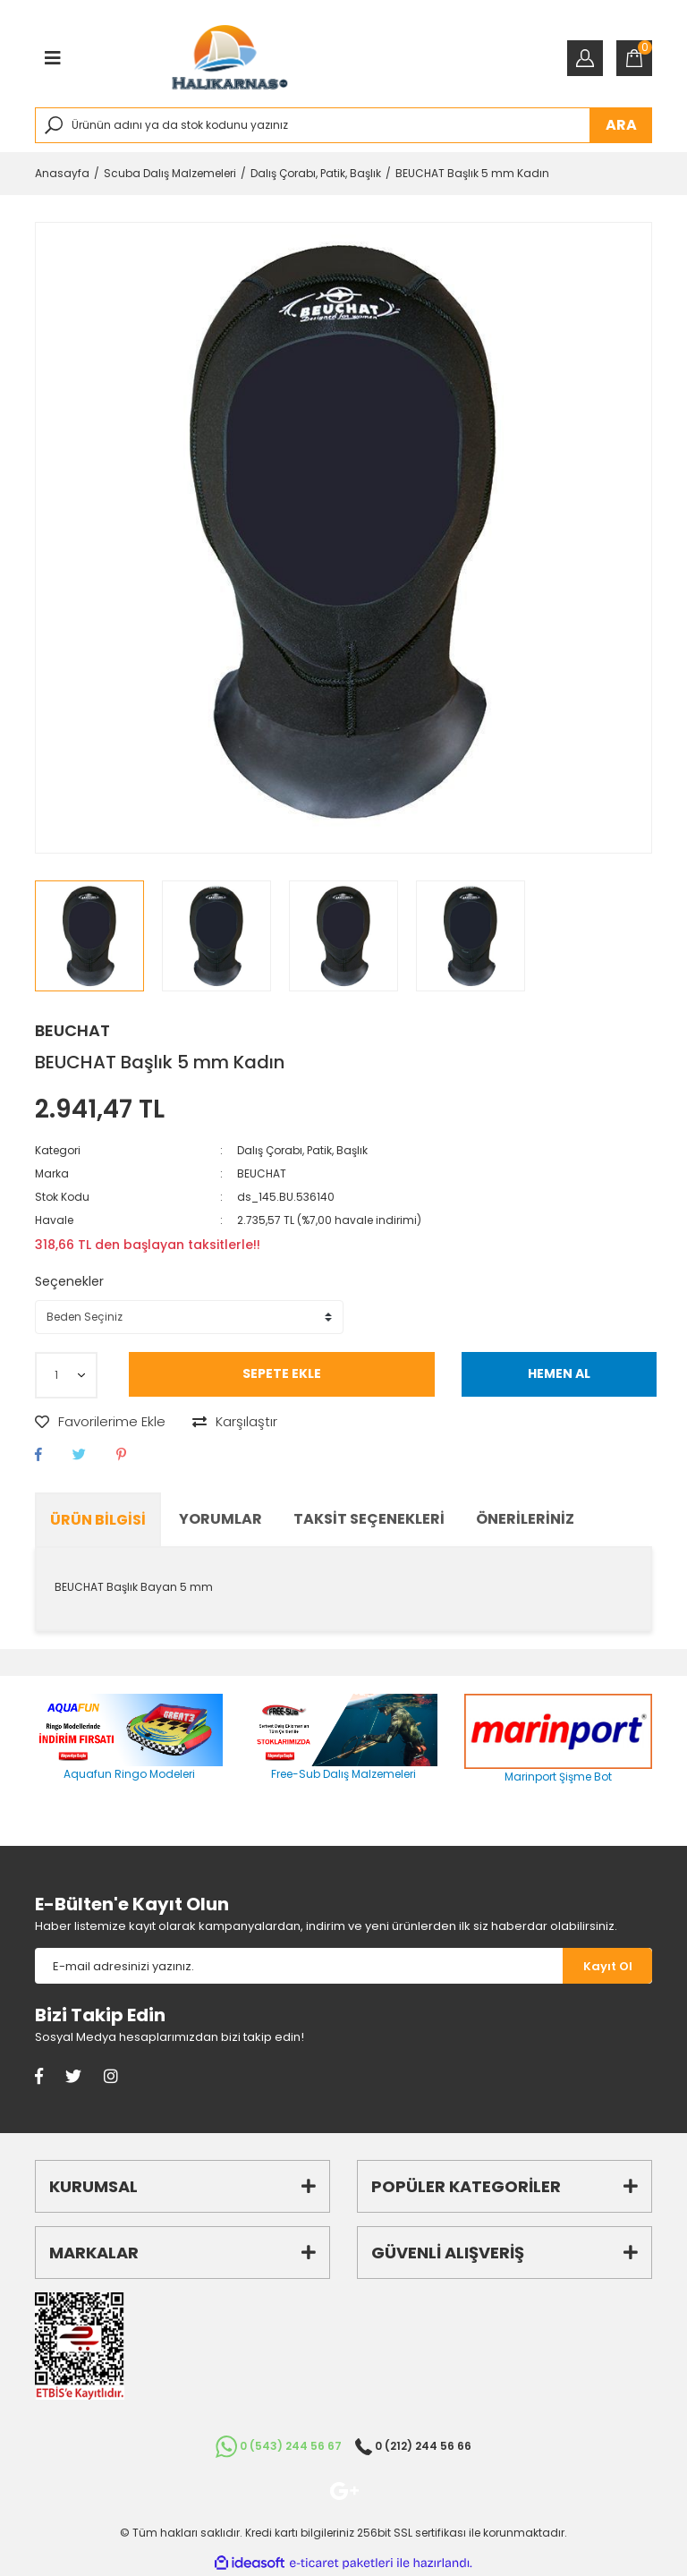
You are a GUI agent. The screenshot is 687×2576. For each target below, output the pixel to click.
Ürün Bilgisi (98, 1519)
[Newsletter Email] (299, 1966)
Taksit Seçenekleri (369, 1519)
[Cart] (634, 58)
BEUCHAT (72, 1030)
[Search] (343, 125)
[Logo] (230, 58)
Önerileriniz (525, 1519)
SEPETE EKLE (281, 1373)
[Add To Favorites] (100, 1422)
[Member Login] (585, 58)
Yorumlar (220, 1519)
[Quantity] (66, 1375)
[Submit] (607, 1966)
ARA (621, 125)
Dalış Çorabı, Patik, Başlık (302, 1150)
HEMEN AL (559, 1373)
